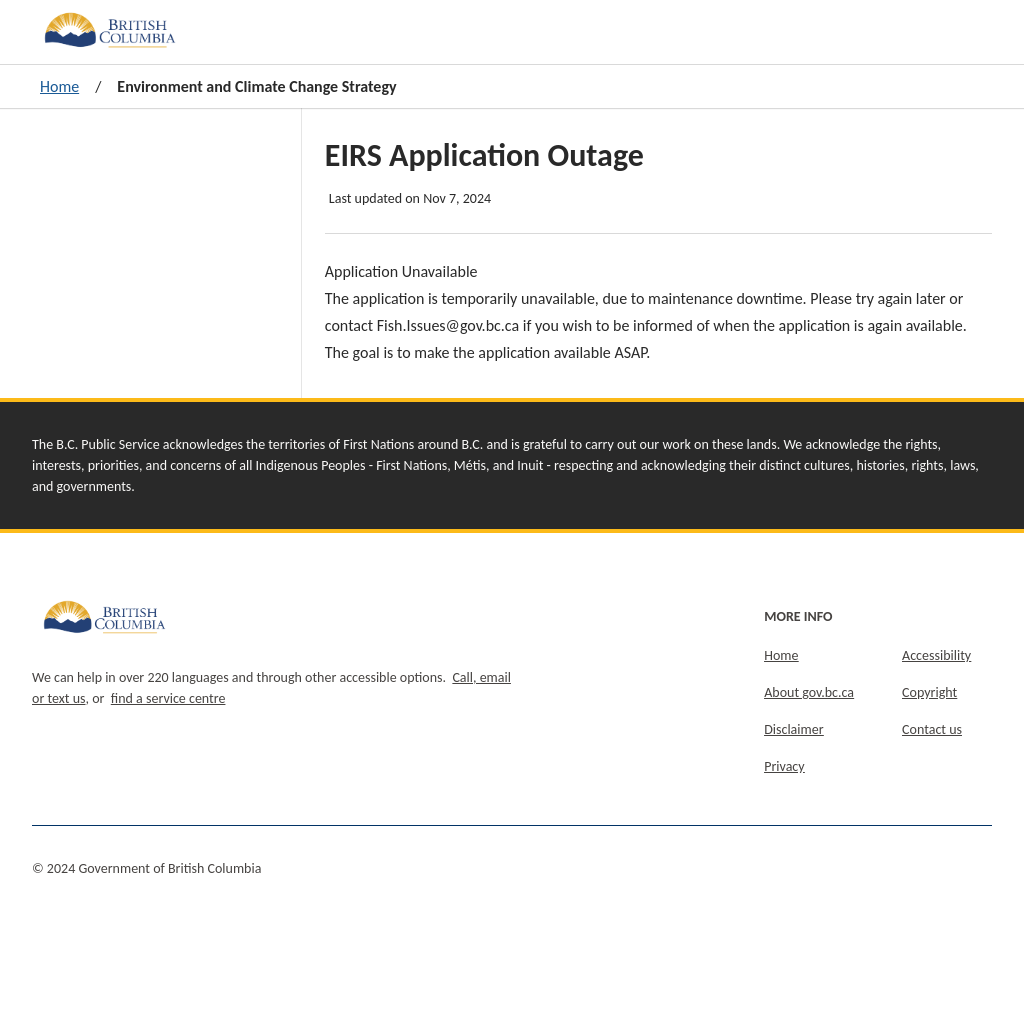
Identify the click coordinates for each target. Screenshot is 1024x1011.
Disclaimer (793, 729)
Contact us (932, 729)
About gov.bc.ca (809, 692)
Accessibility (936, 655)
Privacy (784, 766)
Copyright (929, 692)
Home (59, 86)
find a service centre (168, 698)
